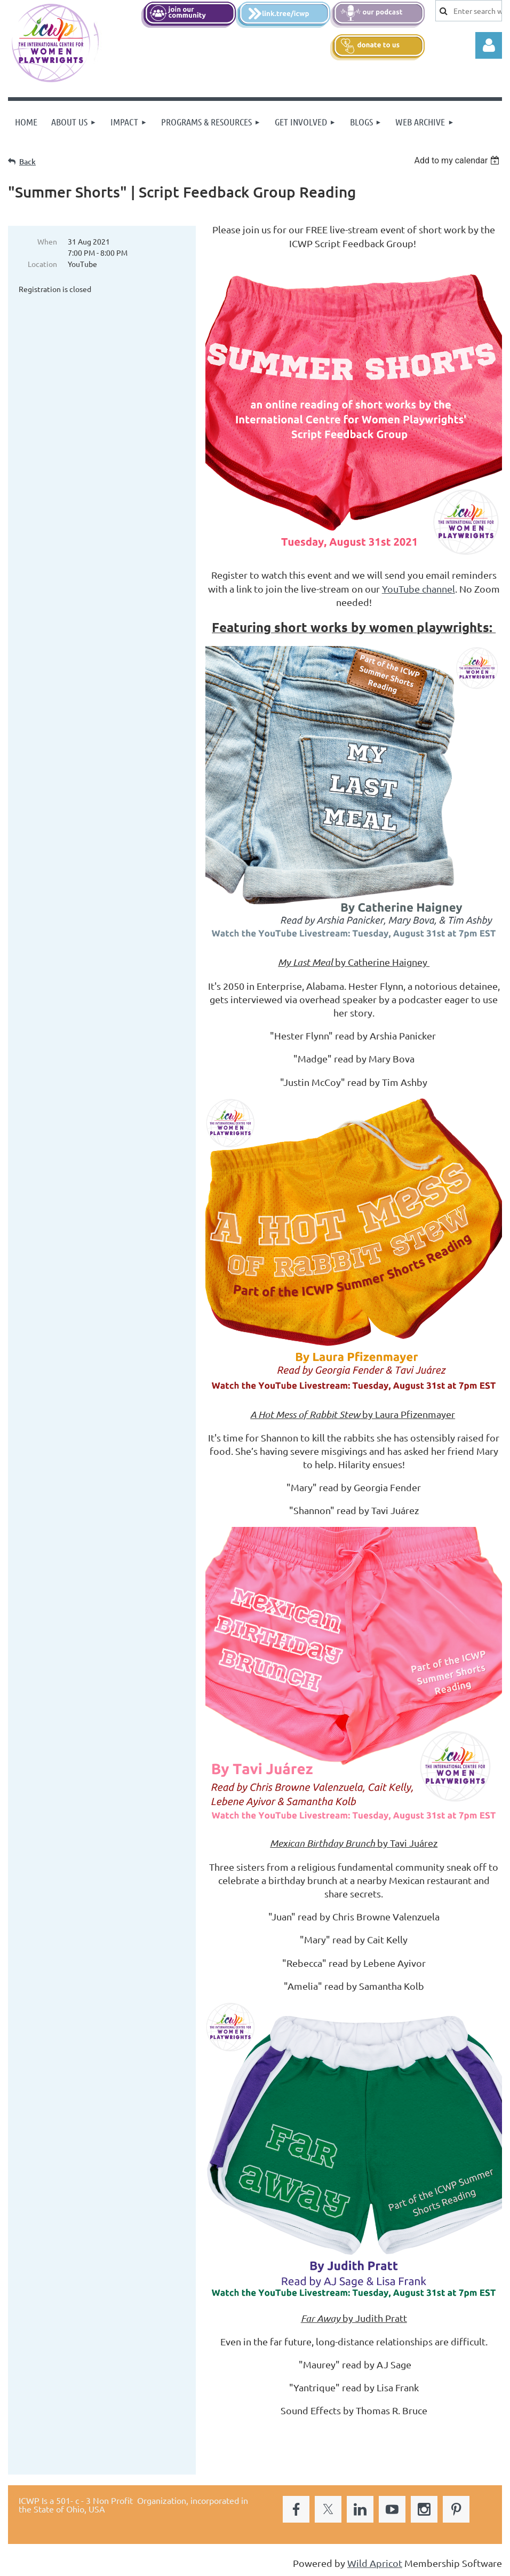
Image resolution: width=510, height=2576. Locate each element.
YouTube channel (418, 588)
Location (42, 264)
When (47, 241)
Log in (488, 45)
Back (27, 161)
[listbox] (458, 160)
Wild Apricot (374, 2563)
